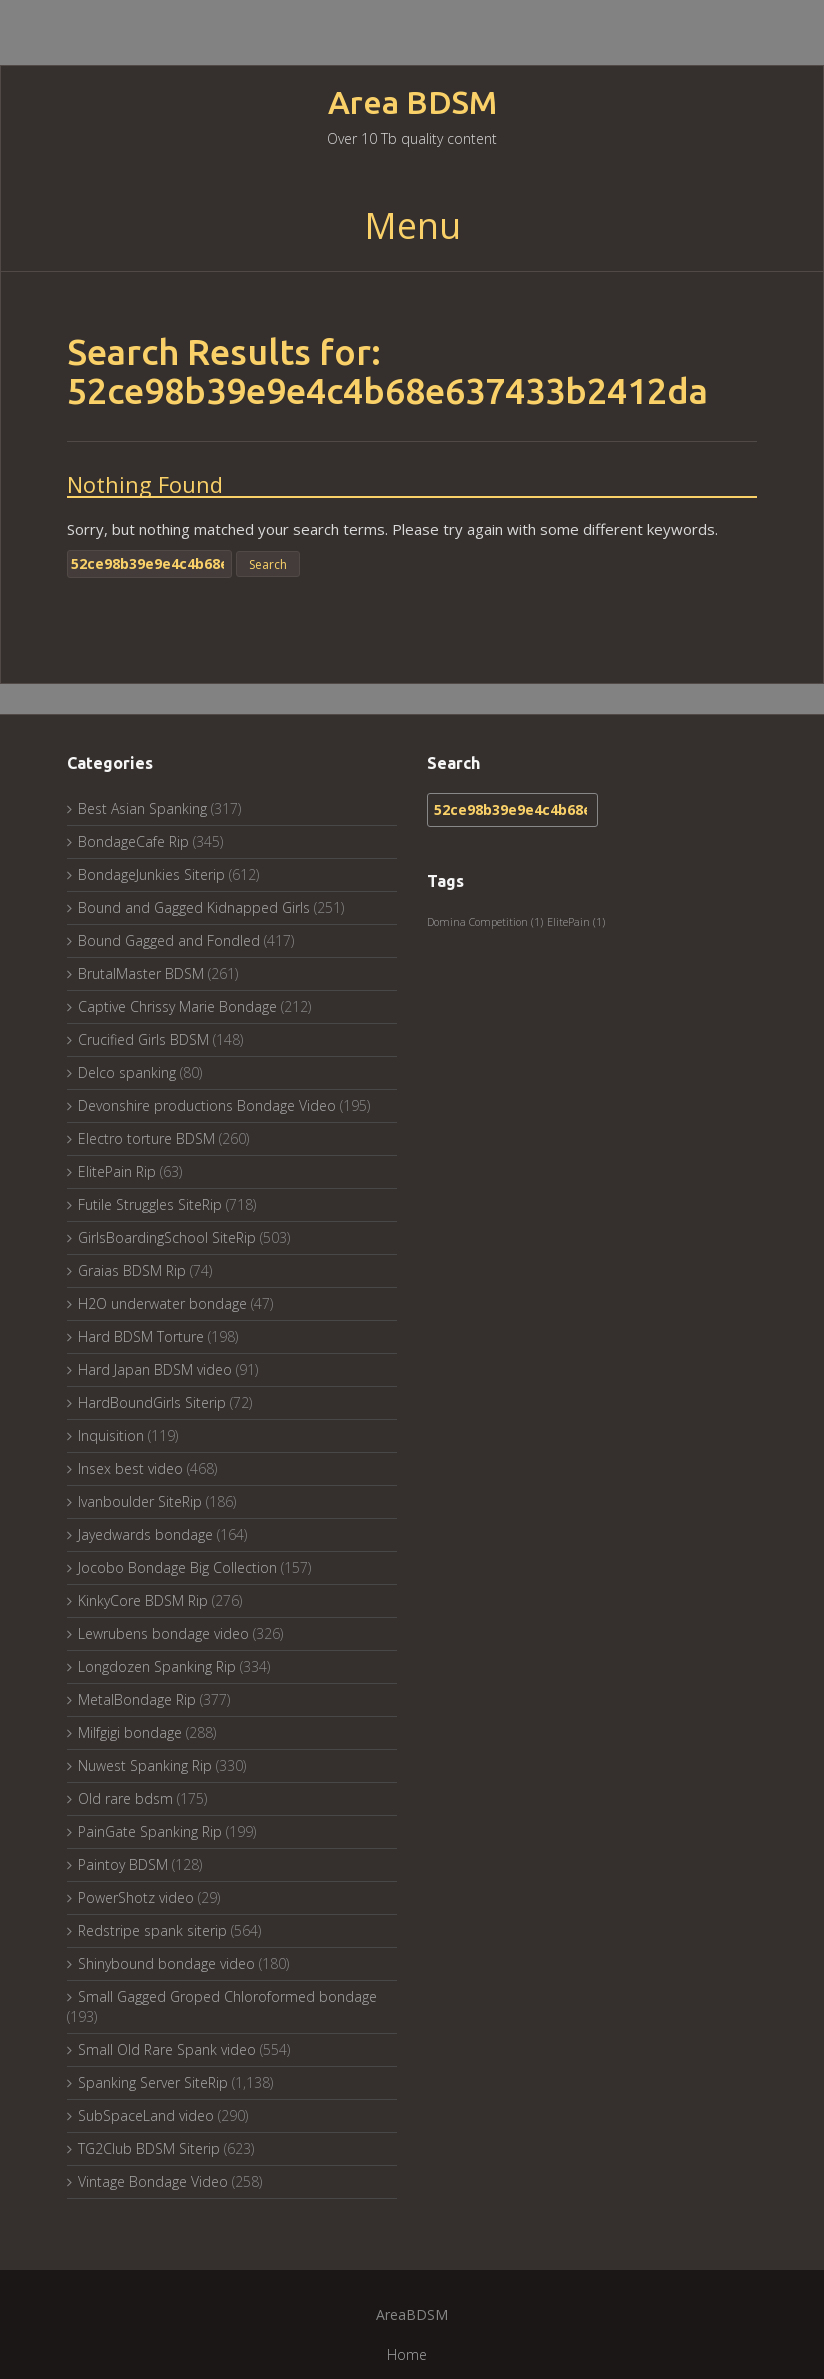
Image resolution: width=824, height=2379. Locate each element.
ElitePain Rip (117, 1171)
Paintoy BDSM (123, 1864)
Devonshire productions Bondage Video (207, 1105)
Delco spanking (127, 1072)
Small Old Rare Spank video (167, 2049)
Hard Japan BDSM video (155, 1369)
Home (407, 2354)
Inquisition (111, 1435)
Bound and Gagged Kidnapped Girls (194, 907)
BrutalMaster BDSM (141, 973)
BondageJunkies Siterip (151, 874)
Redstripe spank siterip (152, 1930)
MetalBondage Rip (137, 1699)
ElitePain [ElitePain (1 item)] (576, 922)
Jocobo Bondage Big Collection (177, 1567)
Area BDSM (412, 102)
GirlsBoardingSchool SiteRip (167, 1237)
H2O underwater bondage (162, 1303)
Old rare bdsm (125, 1798)
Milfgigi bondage (130, 1732)
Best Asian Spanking (142, 808)
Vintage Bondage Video (153, 2181)
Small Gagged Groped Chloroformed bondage (227, 1996)
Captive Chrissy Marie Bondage (177, 1006)
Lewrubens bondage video (163, 1633)
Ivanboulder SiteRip (140, 1501)
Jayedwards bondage (145, 1534)
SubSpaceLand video (146, 2115)
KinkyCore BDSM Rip (143, 1600)
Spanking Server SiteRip (153, 2082)
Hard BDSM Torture (141, 1336)
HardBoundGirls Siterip (152, 1402)
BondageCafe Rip (133, 841)
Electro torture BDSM (146, 1138)
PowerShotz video (136, 1897)
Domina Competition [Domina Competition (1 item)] (485, 922)
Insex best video (130, 1468)
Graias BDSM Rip (132, 1270)
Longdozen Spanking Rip (157, 1666)
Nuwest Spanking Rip (145, 1765)
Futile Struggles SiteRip (150, 1204)
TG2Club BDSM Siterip (149, 2148)
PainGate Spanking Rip (150, 1831)
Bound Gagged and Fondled (169, 940)
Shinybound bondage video (166, 1963)
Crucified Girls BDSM (143, 1039)
